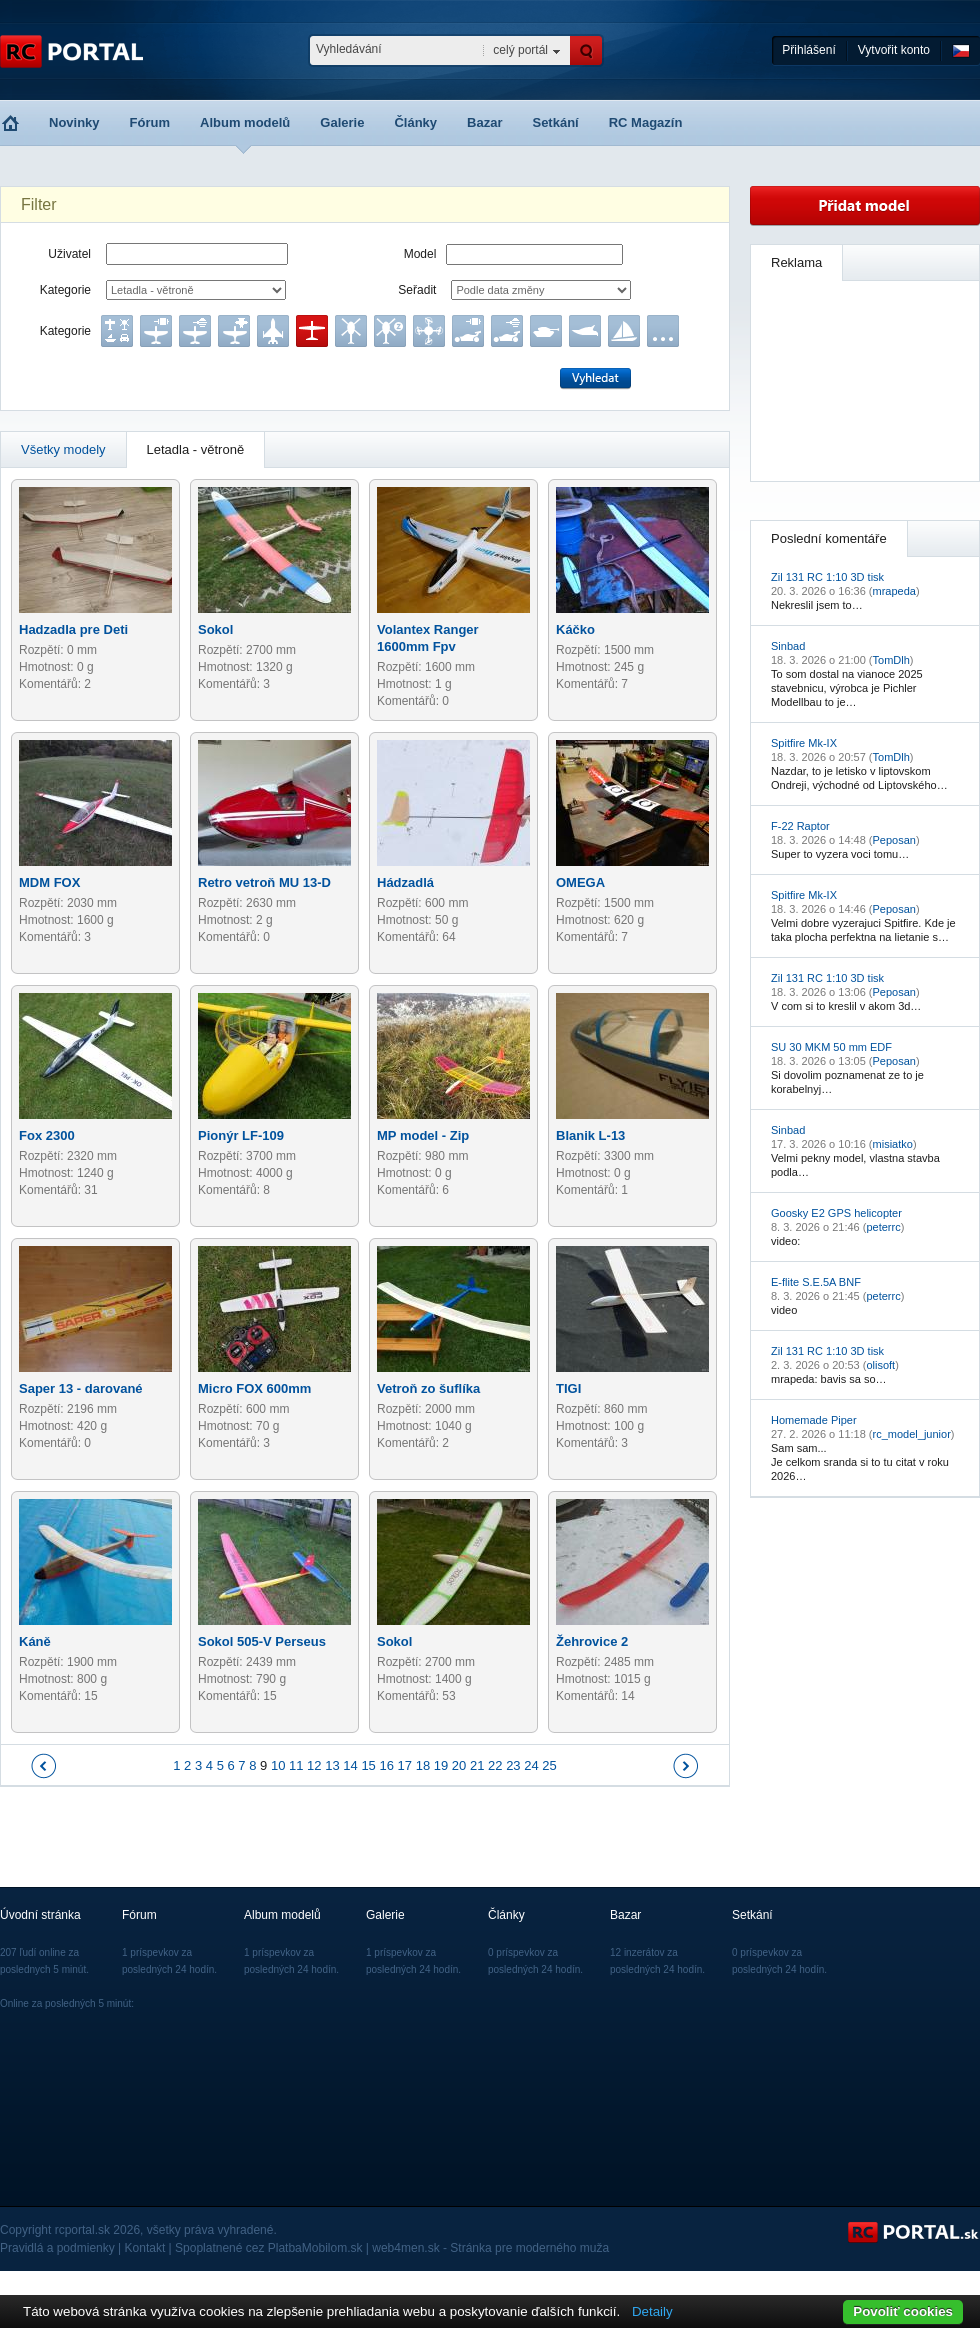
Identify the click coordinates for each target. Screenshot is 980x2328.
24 (531, 1765)
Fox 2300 (47, 1135)
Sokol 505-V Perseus (262, 1641)
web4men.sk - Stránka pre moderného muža (490, 2248)
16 (386, 1765)
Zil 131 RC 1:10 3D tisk (827, 577)
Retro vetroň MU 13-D (264, 882)
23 (513, 1765)
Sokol (215, 629)
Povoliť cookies (903, 2311)
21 (477, 1765)
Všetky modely (63, 449)
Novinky (74, 122)
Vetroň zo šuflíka (428, 1388)
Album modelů (245, 122)
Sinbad (788, 646)
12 (314, 1765)
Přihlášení (808, 50)
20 (459, 1765)
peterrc (883, 1227)
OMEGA (580, 882)
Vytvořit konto (894, 50)
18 (423, 1765)
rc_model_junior (912, 1434)
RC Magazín (646, 122)
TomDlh (891, 660)
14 (350, 1765)
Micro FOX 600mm (254, 1388)
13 (332, 1765)
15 (368, 1765)
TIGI (568, 1388)
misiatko (893, 1144)
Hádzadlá (405, 882)
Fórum (150, 122)
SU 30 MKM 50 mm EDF (831, 1047)
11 (296, 1765)
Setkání (555, 122)
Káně (35, 1641)
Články (415, 122)
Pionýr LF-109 (241, 1135)
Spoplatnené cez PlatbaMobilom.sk (268, 2248)
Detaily (652, 2311)
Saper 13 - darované (81, 1388)
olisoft (880, 1365)
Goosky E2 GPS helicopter (836, 1213)
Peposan (894, 840)
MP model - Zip (423, 1135)
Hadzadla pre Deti (73, 629)
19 (441, 1765)
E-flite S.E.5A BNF (816, 1282)
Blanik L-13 (590, 1135)
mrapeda (894, 591)
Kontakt (145, 2248)
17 (405, 1765)
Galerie (342, 122)
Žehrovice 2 (592, 1641)
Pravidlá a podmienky (57, 2248)
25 (549, 1765)
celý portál (520, 50)
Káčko (575, 629)
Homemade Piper (814, 1420)
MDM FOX (49, 882)
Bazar (484, 122)
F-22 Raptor (800, 826)
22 (495, 1765)
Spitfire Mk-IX (804, 743)
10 (278, 1765)
